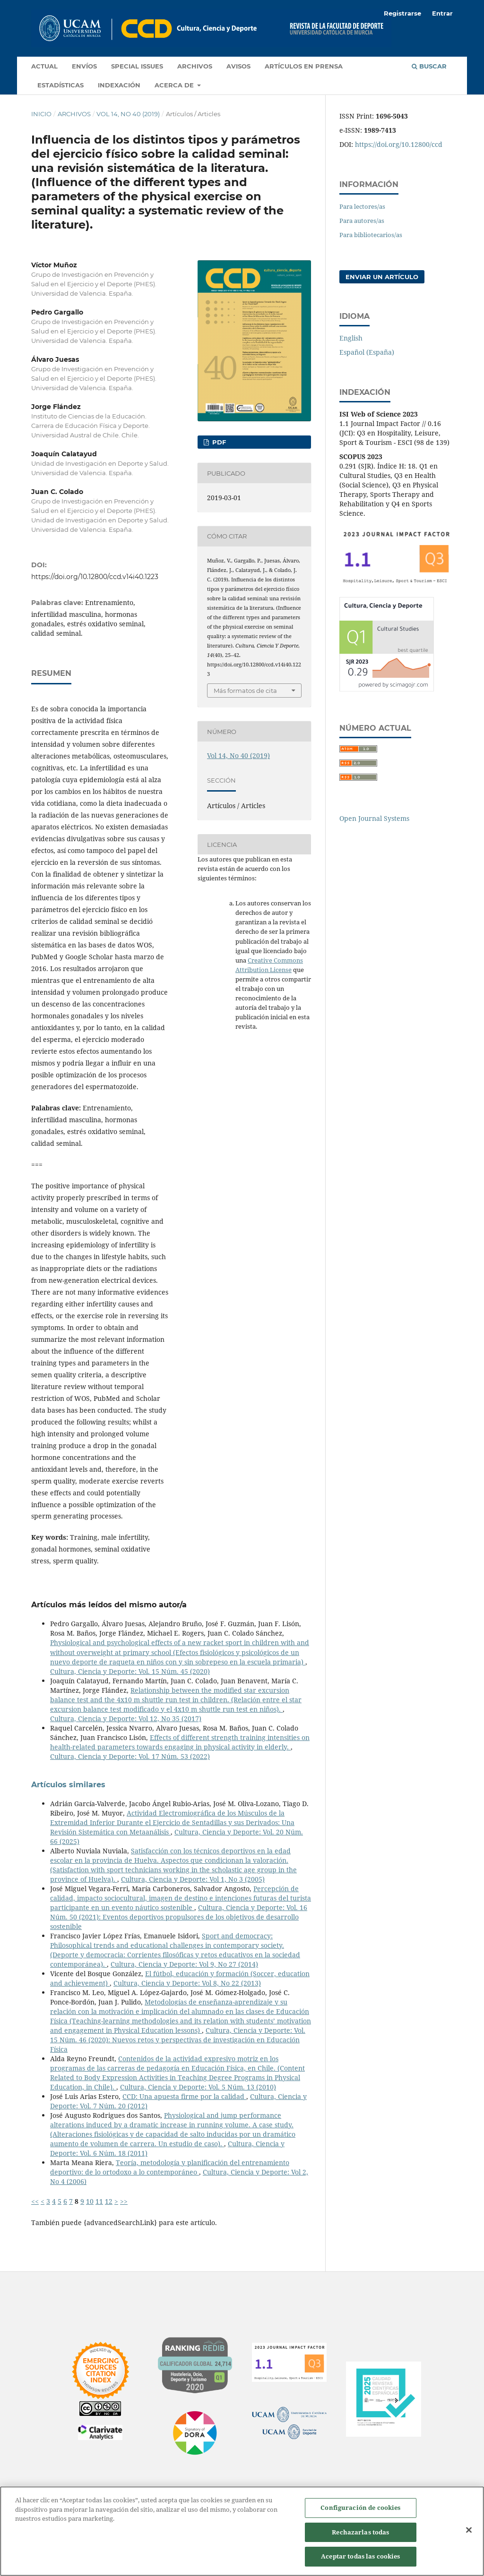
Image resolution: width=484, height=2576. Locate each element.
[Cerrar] (468, 2530)
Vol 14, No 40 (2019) (128, 114)
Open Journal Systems (374, 818)
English (351, 337)
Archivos (194, 66)
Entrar (442, 13)
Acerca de (175, 85)
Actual (44, 66)
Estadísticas (60, 85)
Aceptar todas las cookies (360, 2556)
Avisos (238, 66)
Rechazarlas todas (360, 2532)
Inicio (41, 114)
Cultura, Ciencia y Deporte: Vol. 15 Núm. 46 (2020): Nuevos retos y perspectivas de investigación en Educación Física (177, 2040)
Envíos (84, 66)
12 (108, 2201)
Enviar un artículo (382, 277)
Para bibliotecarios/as (370, 234)
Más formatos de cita (245, 690)
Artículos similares (68, 1784)
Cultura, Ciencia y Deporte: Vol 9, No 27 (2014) (184, 1964)
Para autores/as (361, 220)
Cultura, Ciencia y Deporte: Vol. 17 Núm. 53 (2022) (130, 1756)
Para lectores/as (362, 206)
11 (99, 2201)
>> (124, 2201)
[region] (242, 2531)
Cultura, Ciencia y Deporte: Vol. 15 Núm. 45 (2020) (130, 1671)
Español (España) (366, 352)
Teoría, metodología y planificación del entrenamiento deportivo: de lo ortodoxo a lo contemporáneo (169, 2167)
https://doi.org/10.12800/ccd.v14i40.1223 (94, 576)
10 (90, 2201)
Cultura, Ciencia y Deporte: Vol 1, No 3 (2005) (193, 1879)
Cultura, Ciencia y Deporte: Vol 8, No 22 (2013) (187, 1983)
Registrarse (402, 13)
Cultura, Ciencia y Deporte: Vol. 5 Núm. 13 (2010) (198, 2086)
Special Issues (137, 66)
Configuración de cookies (360, 2507)
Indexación (119, 85)
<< (35, 2201)
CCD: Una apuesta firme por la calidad (184, 2096)
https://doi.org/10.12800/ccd (398, 144)
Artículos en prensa (304, 66)
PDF (218, 442)
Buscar (429, 66)
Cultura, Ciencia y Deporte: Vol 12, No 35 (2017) (125, 1718)
